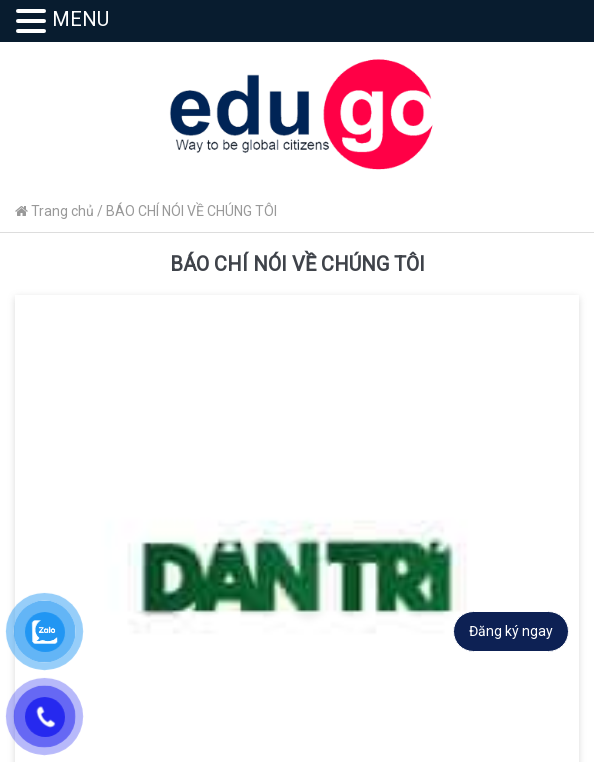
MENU (80, 19)
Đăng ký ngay (511, 631)
